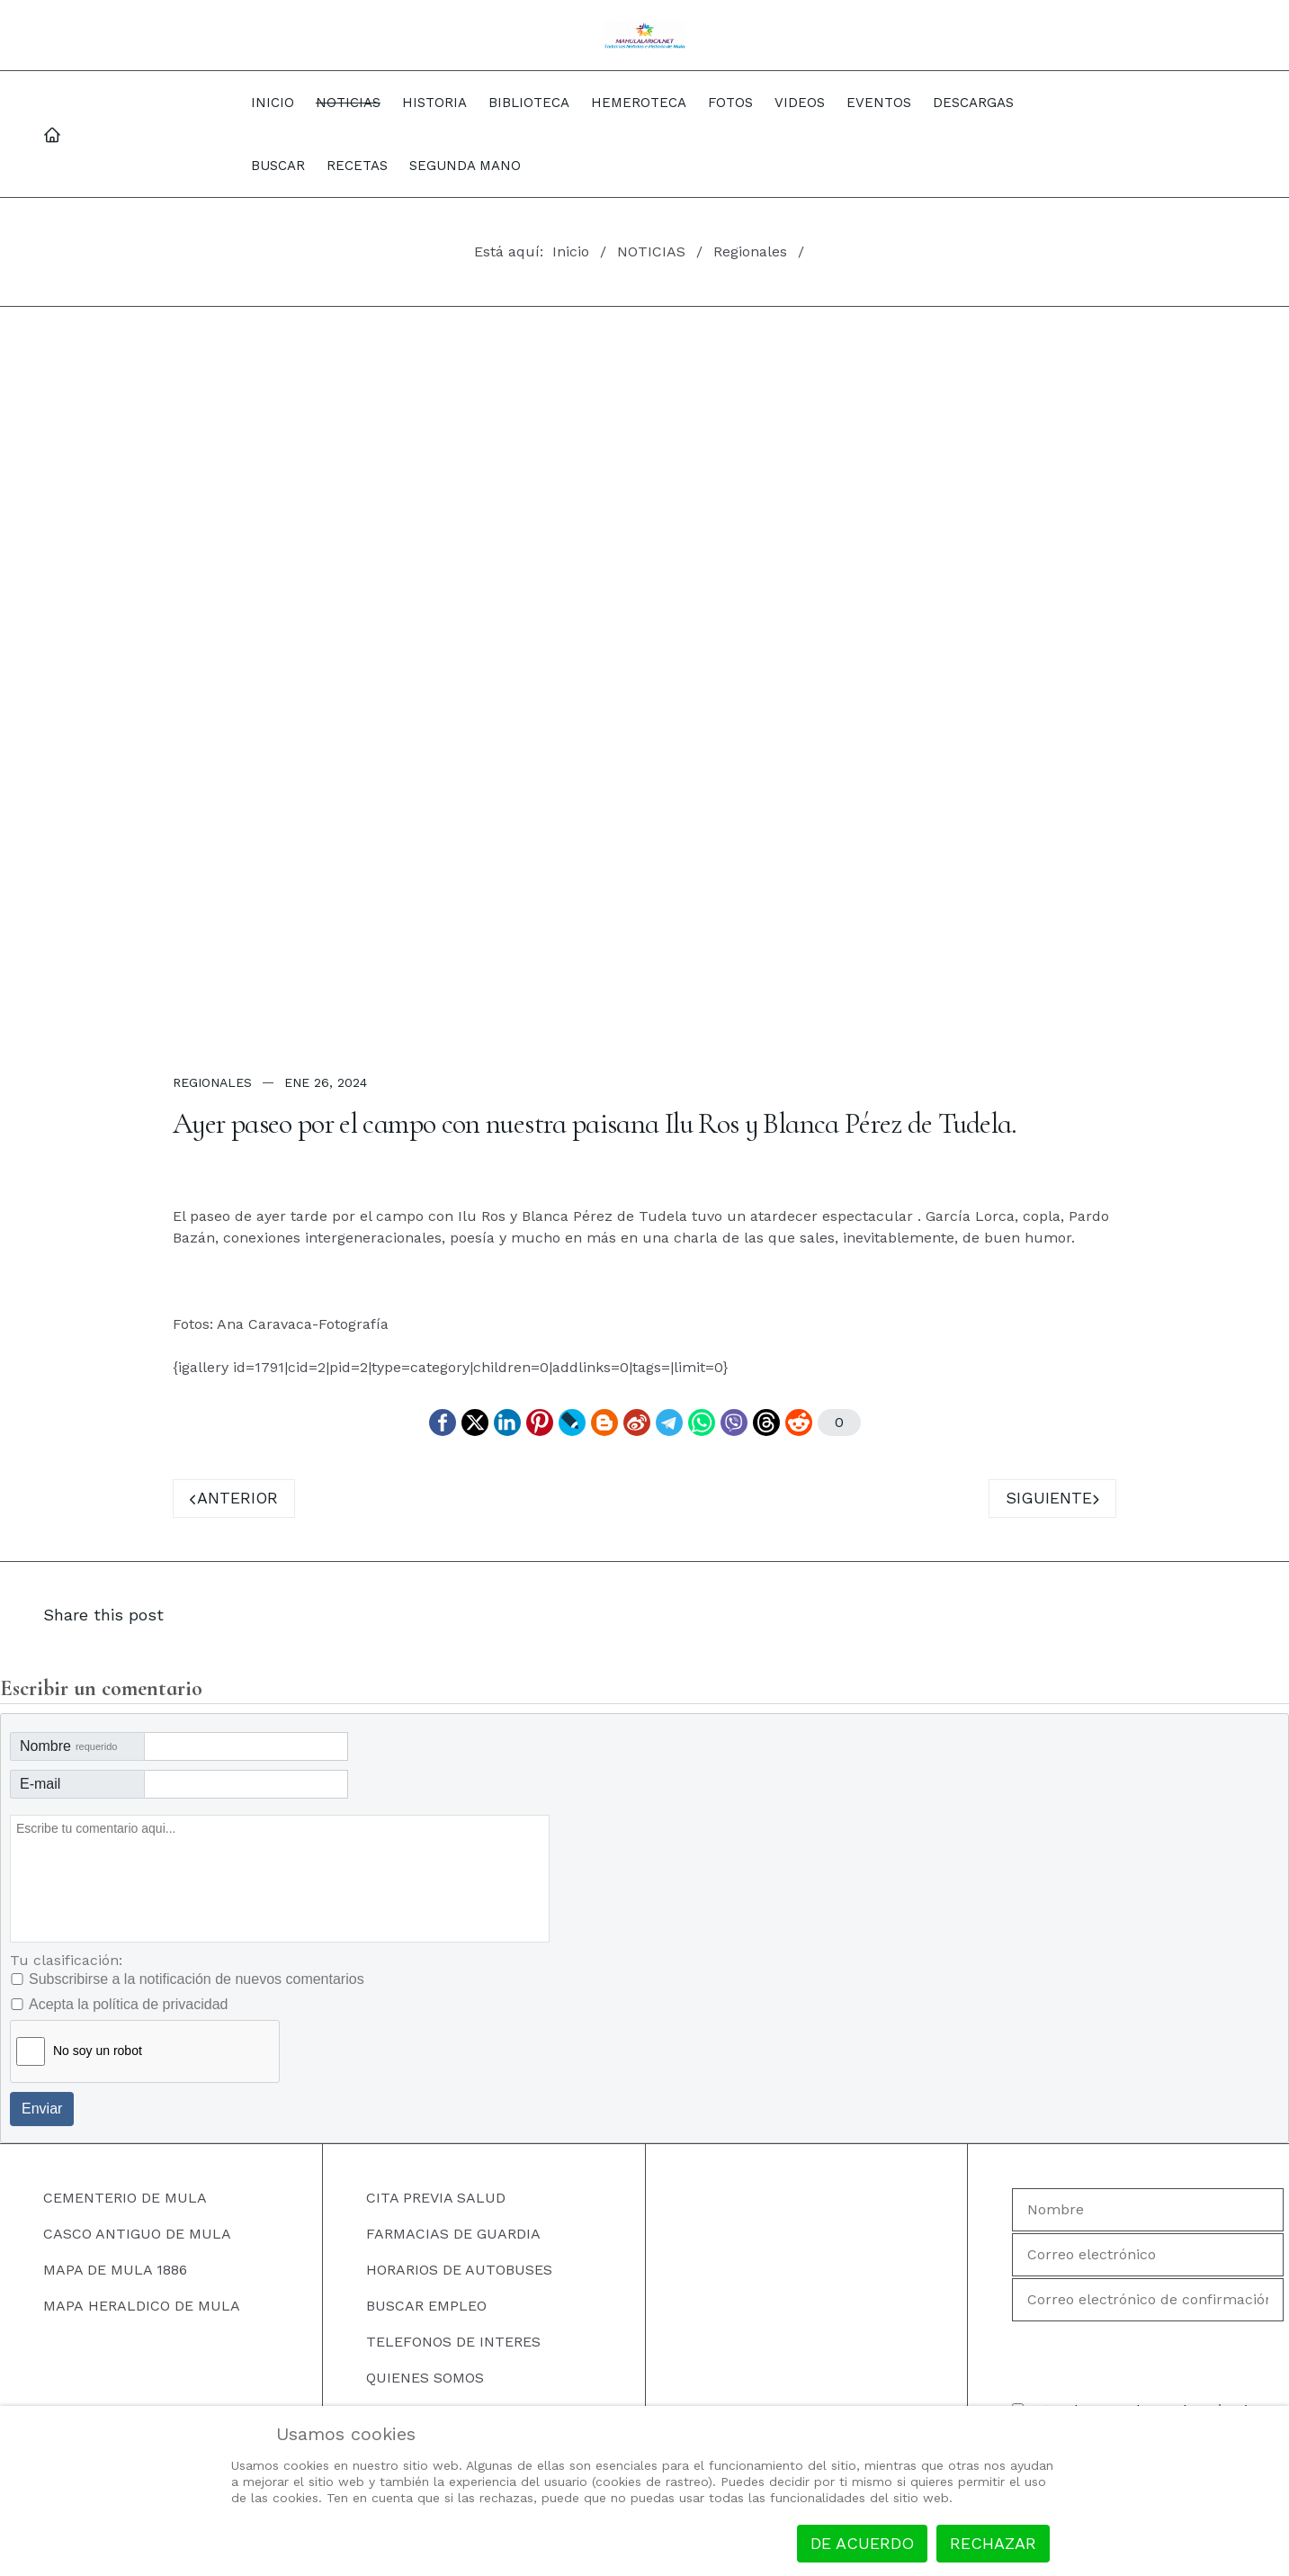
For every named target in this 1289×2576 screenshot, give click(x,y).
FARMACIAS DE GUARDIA (453, 2233)
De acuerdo (862, 2543)
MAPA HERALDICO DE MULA (141, 2305)
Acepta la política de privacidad (128, 2004)
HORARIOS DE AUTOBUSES (459, 2269)
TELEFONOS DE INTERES (453, 2341)
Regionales (212, 1082)
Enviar (42, 2108)
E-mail (40, 1783)
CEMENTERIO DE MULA (125, 2197)
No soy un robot (97, 2050)
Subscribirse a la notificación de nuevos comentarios (196, 1979)
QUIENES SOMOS (425, 2377)
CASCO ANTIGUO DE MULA (137, 2233)
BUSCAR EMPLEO (426, 2305)
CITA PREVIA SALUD (436, 2197)
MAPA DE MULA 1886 (115, 2269)
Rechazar (993, 2543)
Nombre (68, 1746)
